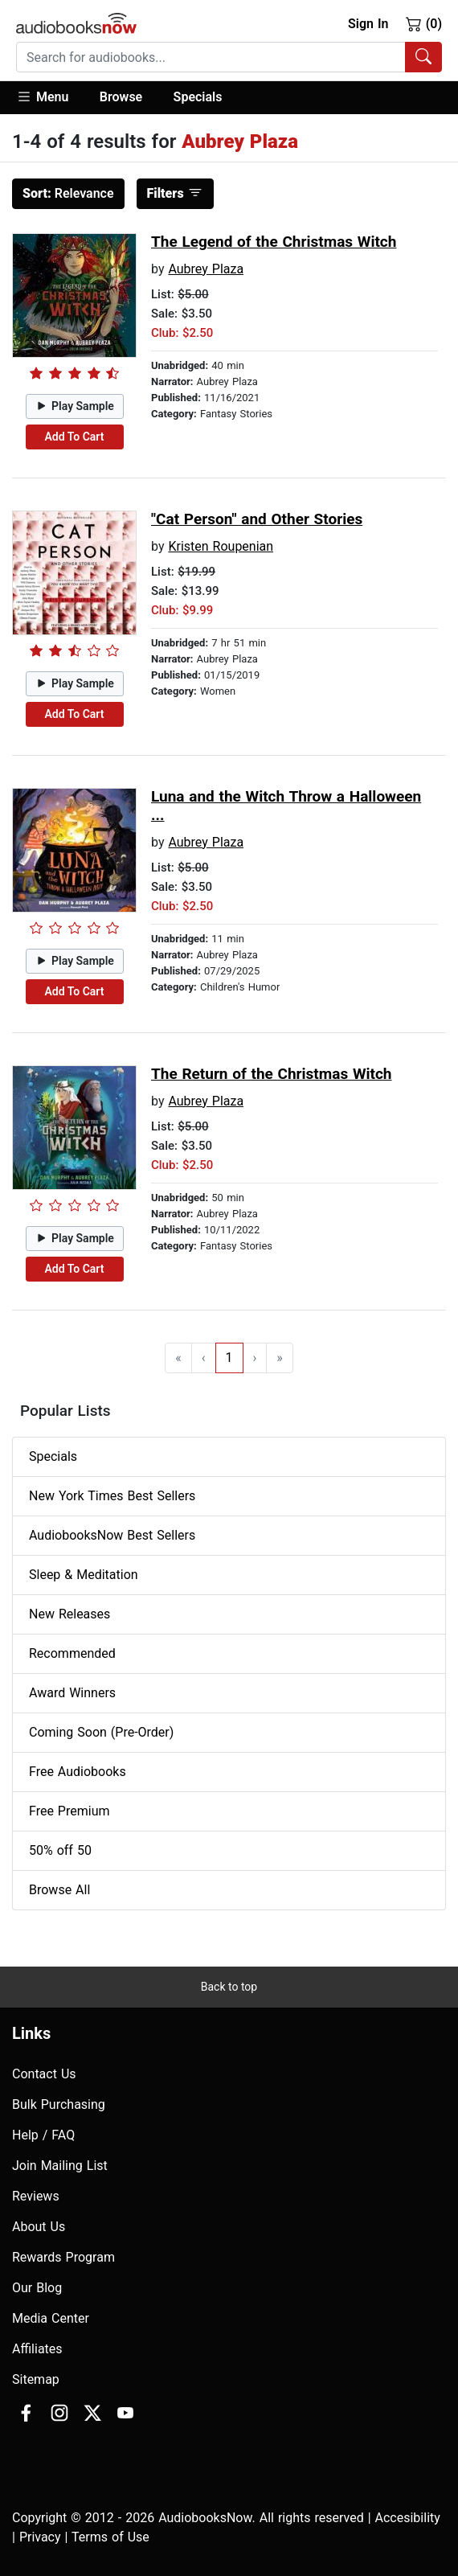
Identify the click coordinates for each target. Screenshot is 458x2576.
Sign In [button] (368, 23)
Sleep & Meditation (83, 1574)
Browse (121, 97)
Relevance (68, 193)
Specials (198, 97)
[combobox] (229, 57)
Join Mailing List (60, 2165)
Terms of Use (110, 2537)
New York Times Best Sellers (112, 1495)
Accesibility (407, 2517)
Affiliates (37, 2349)
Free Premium (69, 1811)
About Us (38, 2226)
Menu (42, 96)
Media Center (50, 2318)
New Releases (69, 1614)
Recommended (72, 1653)
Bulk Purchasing (58, 2104)
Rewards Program (63, 2257)
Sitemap (35, 2379)
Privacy (40, 2537)
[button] (50, 97)
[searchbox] (211, 57)
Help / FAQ (43, 2135)
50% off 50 (60, 1850)
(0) (424, 23)
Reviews (35, 2196)
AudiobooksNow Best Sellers (112, 1535)
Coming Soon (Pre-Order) (101, 1732)
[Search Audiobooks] (423, 57)
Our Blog (37, 2287)
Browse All (59, 1889)
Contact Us (44, 2074)
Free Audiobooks (77, 1771)
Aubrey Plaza (205, 269)
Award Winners (72, 1692)
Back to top (229, 1986)
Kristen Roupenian (220, 546)
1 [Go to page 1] (229, 1357)
